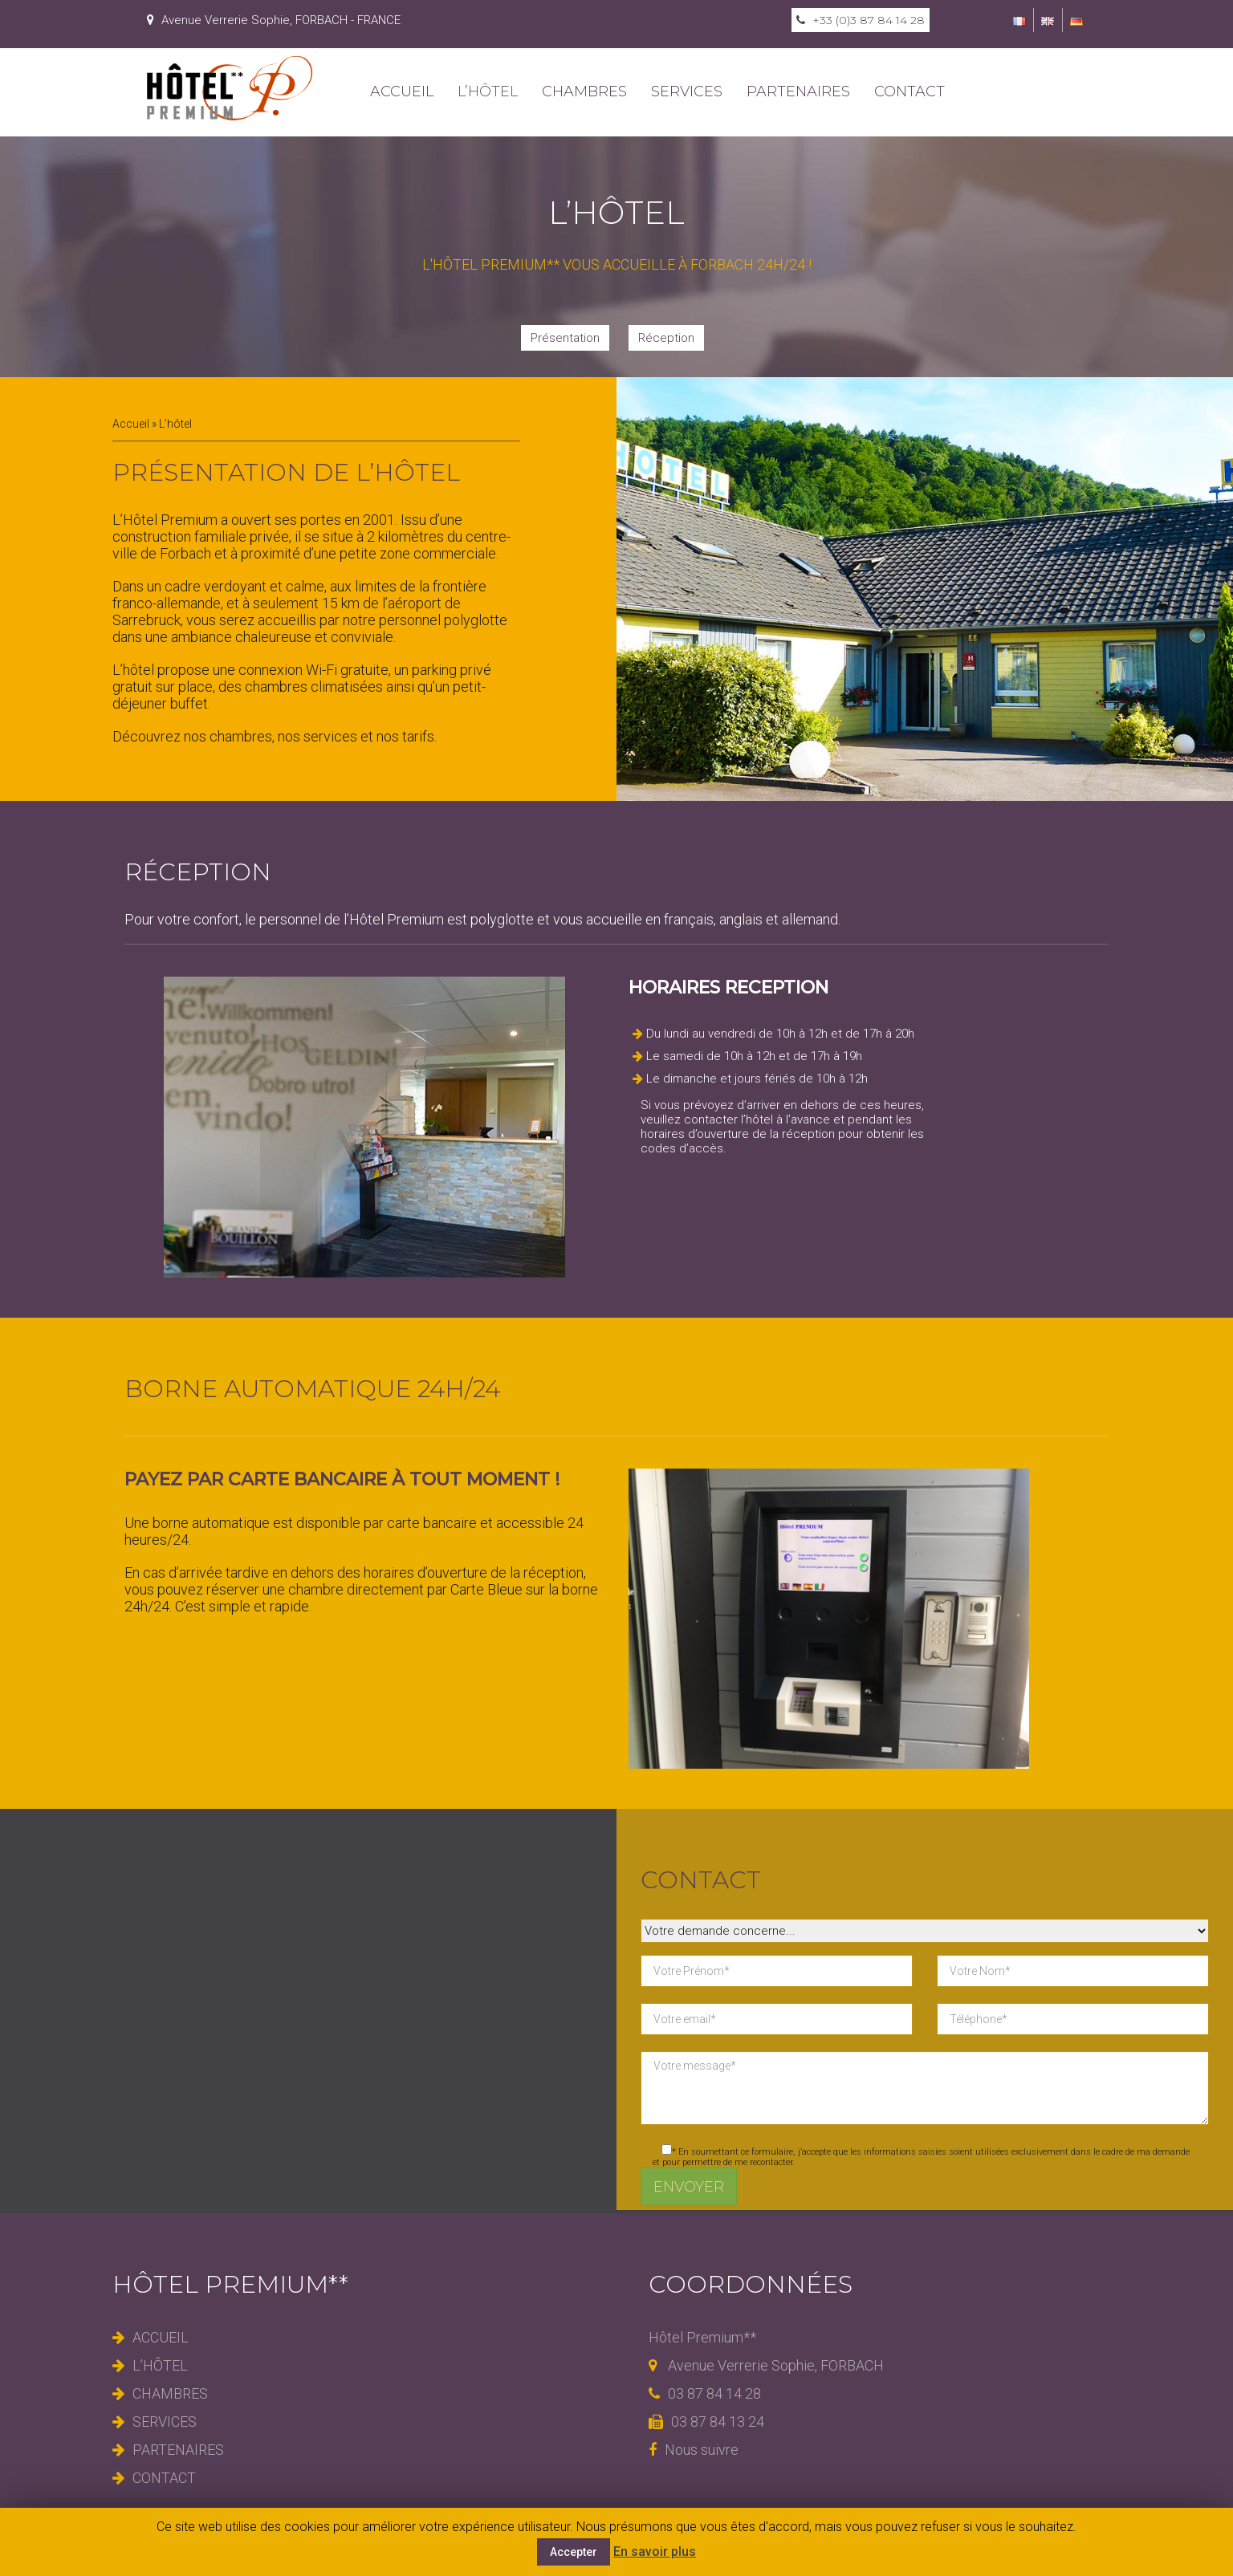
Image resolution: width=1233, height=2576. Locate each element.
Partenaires (798, 91)
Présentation (565, 338)
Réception (666, 338)
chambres (241, 736)
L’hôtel (488, 91)
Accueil (401, 91)
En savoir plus (654, 2551)
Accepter (573, 2552)
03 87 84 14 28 (705, 2393)
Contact (909, 91)
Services (686, 91)
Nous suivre (694, 2449)
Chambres (584, 91)
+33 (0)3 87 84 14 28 (860, 20)
